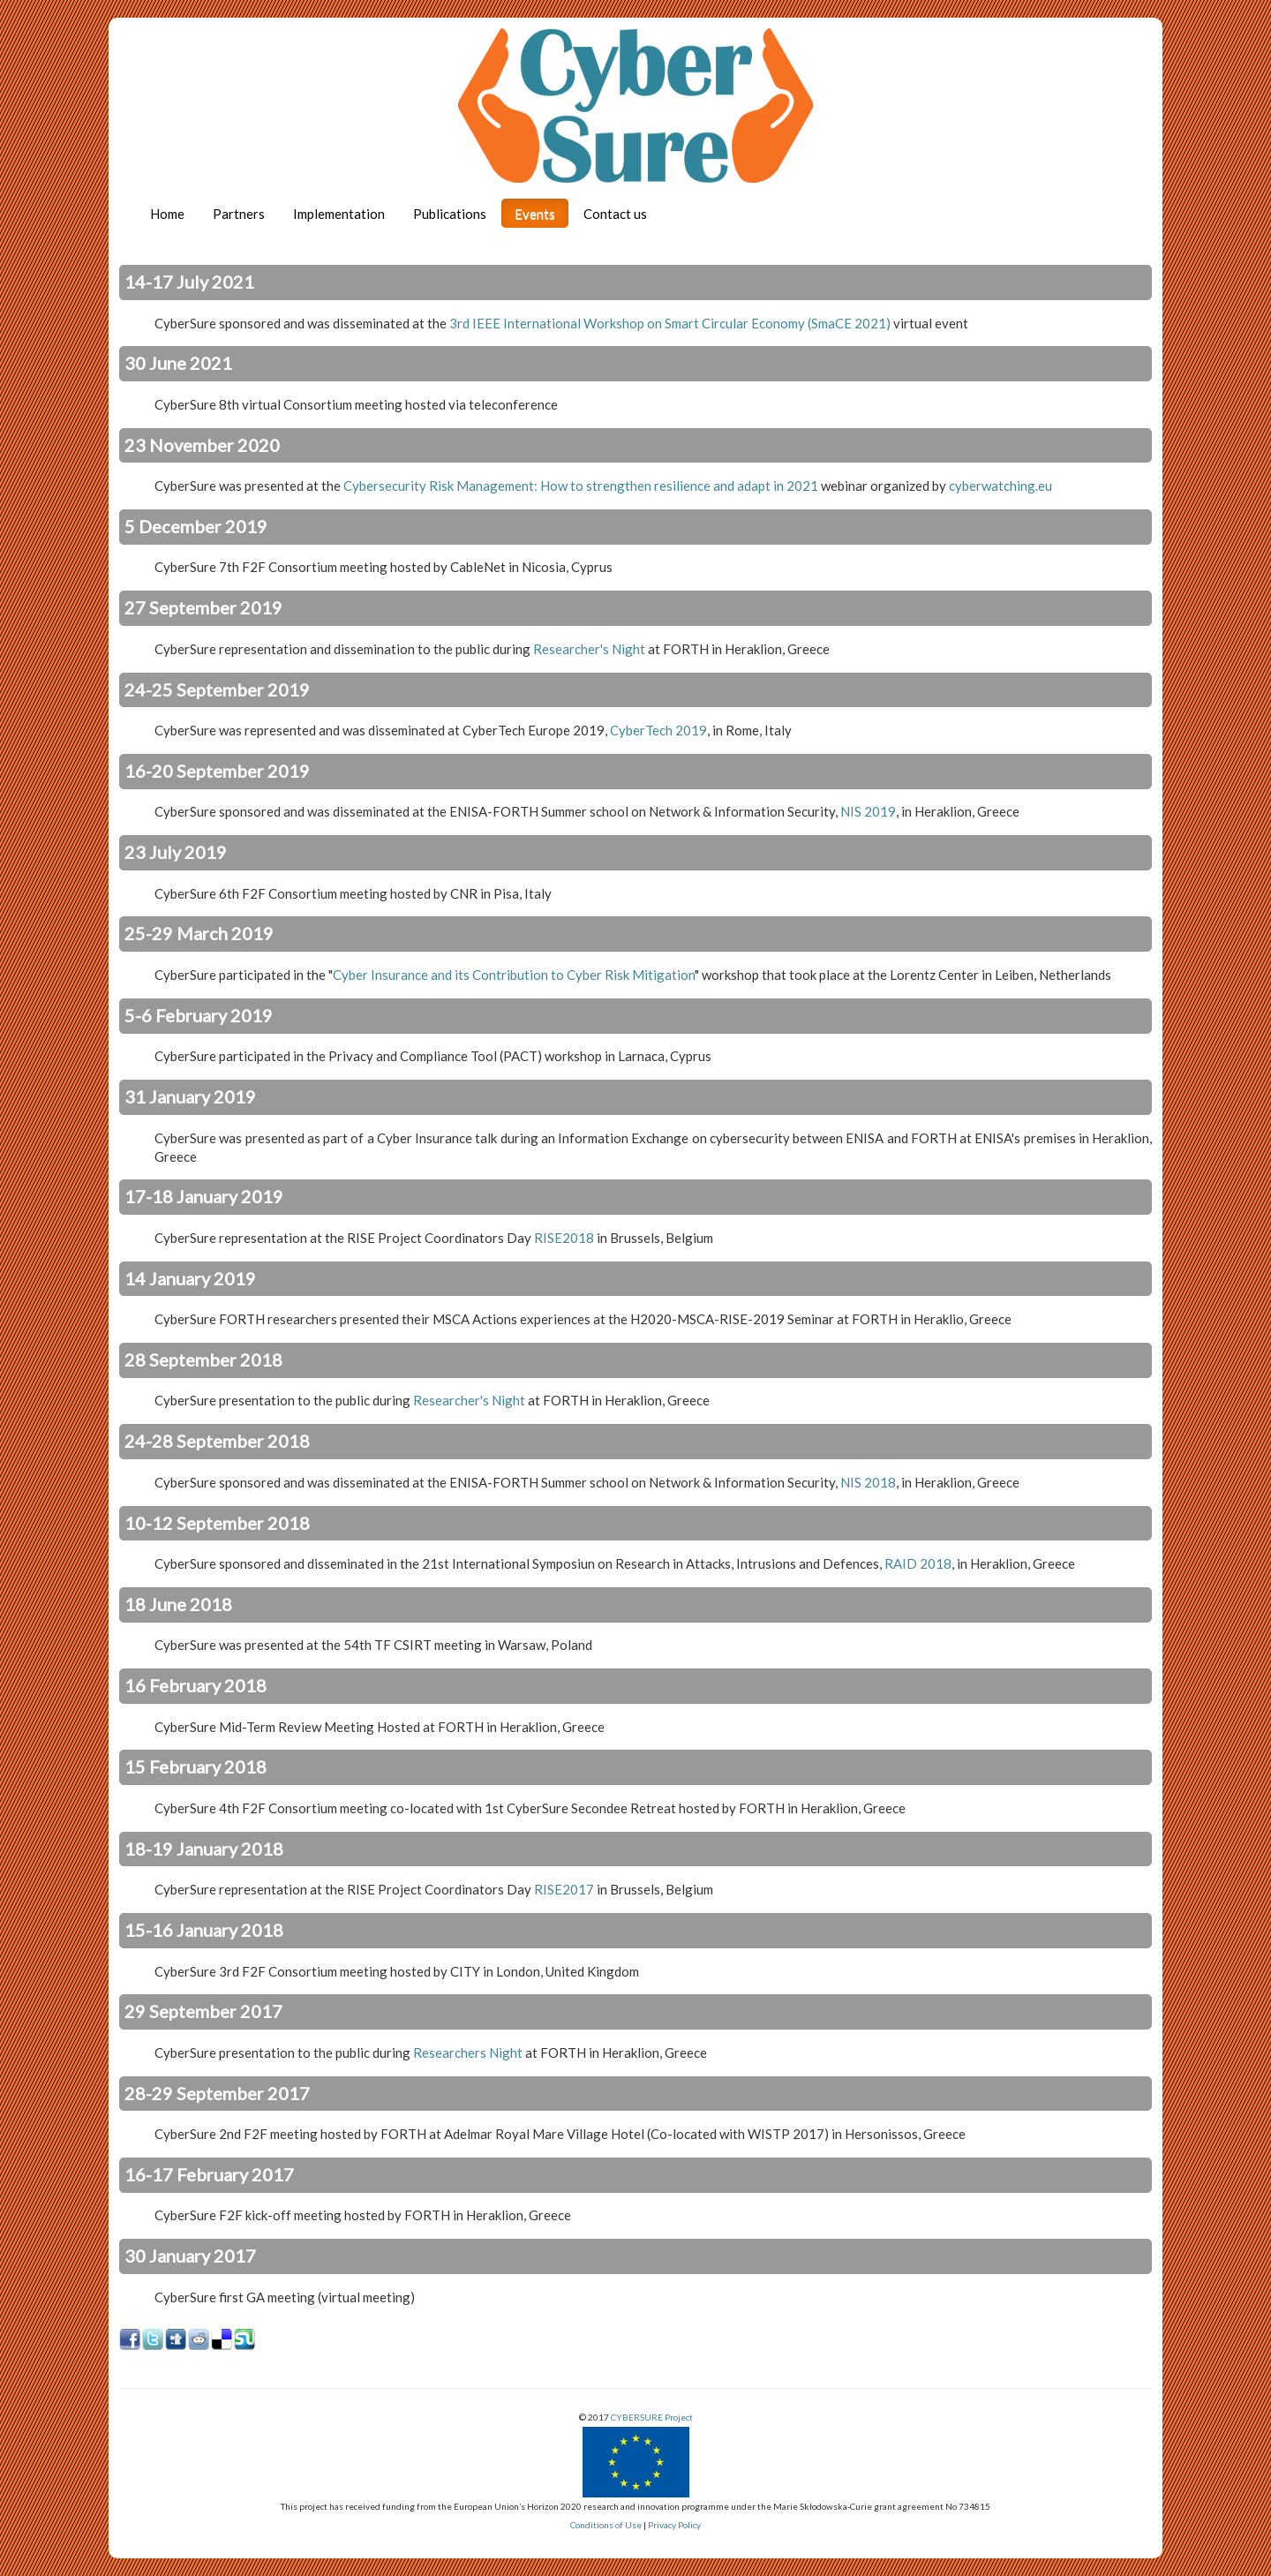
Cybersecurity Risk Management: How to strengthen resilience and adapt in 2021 (580, 485)
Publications (449, 214)
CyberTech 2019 (658, 730)
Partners (239, 214)
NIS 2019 (868, 811)
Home (167, 214)
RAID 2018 (917, 1563)
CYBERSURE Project (652, 2417)
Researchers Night (468, 2052)
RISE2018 (564, 1238)
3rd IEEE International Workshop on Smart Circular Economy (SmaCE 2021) (670, 323)
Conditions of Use (606, 2525)
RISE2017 (564, 1889)
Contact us (615, 214)
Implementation (339, 214)
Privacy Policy (674, 2525)
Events (535, 214)
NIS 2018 (868, 1482)
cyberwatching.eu (1000, 485)
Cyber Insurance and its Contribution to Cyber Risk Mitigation (514, 975)
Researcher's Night (589, 649)
